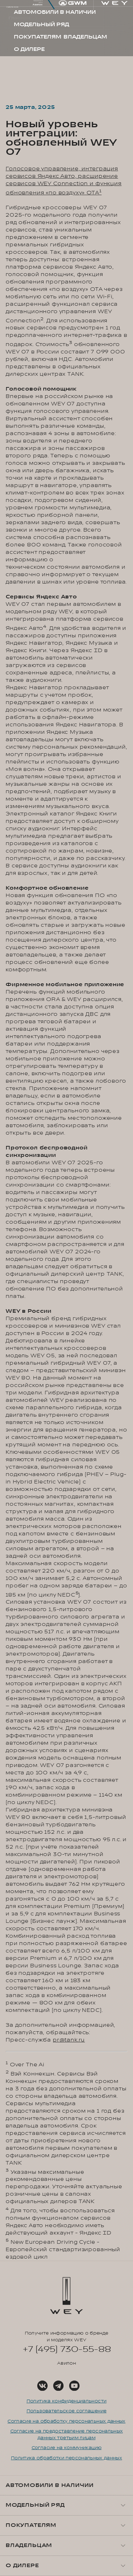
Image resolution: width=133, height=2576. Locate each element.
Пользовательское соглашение (67, 2411)
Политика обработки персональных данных (66, 2458)
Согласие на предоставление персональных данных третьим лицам (66, 2434)
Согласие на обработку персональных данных (66, 2421)
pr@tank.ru (69, 2040)
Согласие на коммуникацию (66, 2448)
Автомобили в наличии (49, 2485)
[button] (66, 2505)
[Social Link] (42, 2386)
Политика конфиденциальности (67, 2401)
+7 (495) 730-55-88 (66, 2349)
